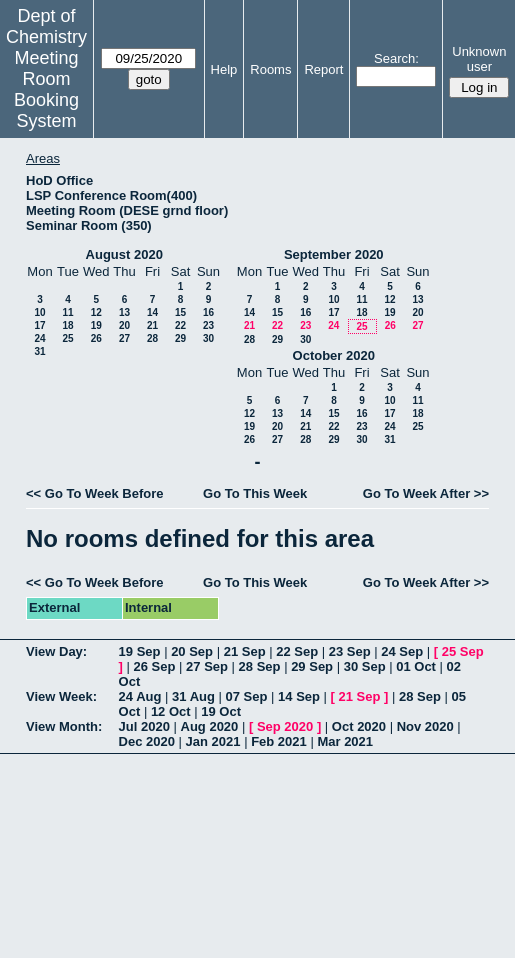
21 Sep (245, 651)
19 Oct (221, 711)
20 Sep (192, 651)
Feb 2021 (279, 741)
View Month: (64, 726)
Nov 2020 (425, 726)
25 (67, 338)
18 (67, 325)
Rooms (270, 69)
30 (208, 338)
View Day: (56, 651)
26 (96, 338)
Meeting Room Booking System (46, 89)
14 (152, 312)
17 (39, 325)
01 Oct (416, 666)
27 (124, 338)
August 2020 (124, 254)
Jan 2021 (213, 741)
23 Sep (350, 651)
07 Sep (247, 696)
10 (39, 312)
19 (96, 325)
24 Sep (402, 651)
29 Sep (312, 666)
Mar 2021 (345, 741)
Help (224, 69)
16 (208, 312)
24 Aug (140, 696)
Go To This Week (255, 493)
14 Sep (299, 696)
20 (124, 325)
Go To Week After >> (426, 493)
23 (208, 325)
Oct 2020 (359, 726)
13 (124, 312)
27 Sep (207, 666)
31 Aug (193, 696)
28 (152, 338)
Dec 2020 (147, 741)
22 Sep (297, 651)
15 (180, 312)
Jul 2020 (144, 726)
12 (96, 312)
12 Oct (171, 711)
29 (180, 338)
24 (39, 338)
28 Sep (260, 666)
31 (39, 351)
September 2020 (334, 254)
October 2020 (334, 355)
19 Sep (140, 651)
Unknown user (479, 59)
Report (323, 69)
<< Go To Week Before (95, 493)
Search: (396, 58)
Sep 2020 (285, 726)
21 (152, 325)
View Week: (61, 696)
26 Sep (155, 666)
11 (67, 312)
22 (180, 325)
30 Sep (365, 666)
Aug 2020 (210, 726)
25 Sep (463, 651)
